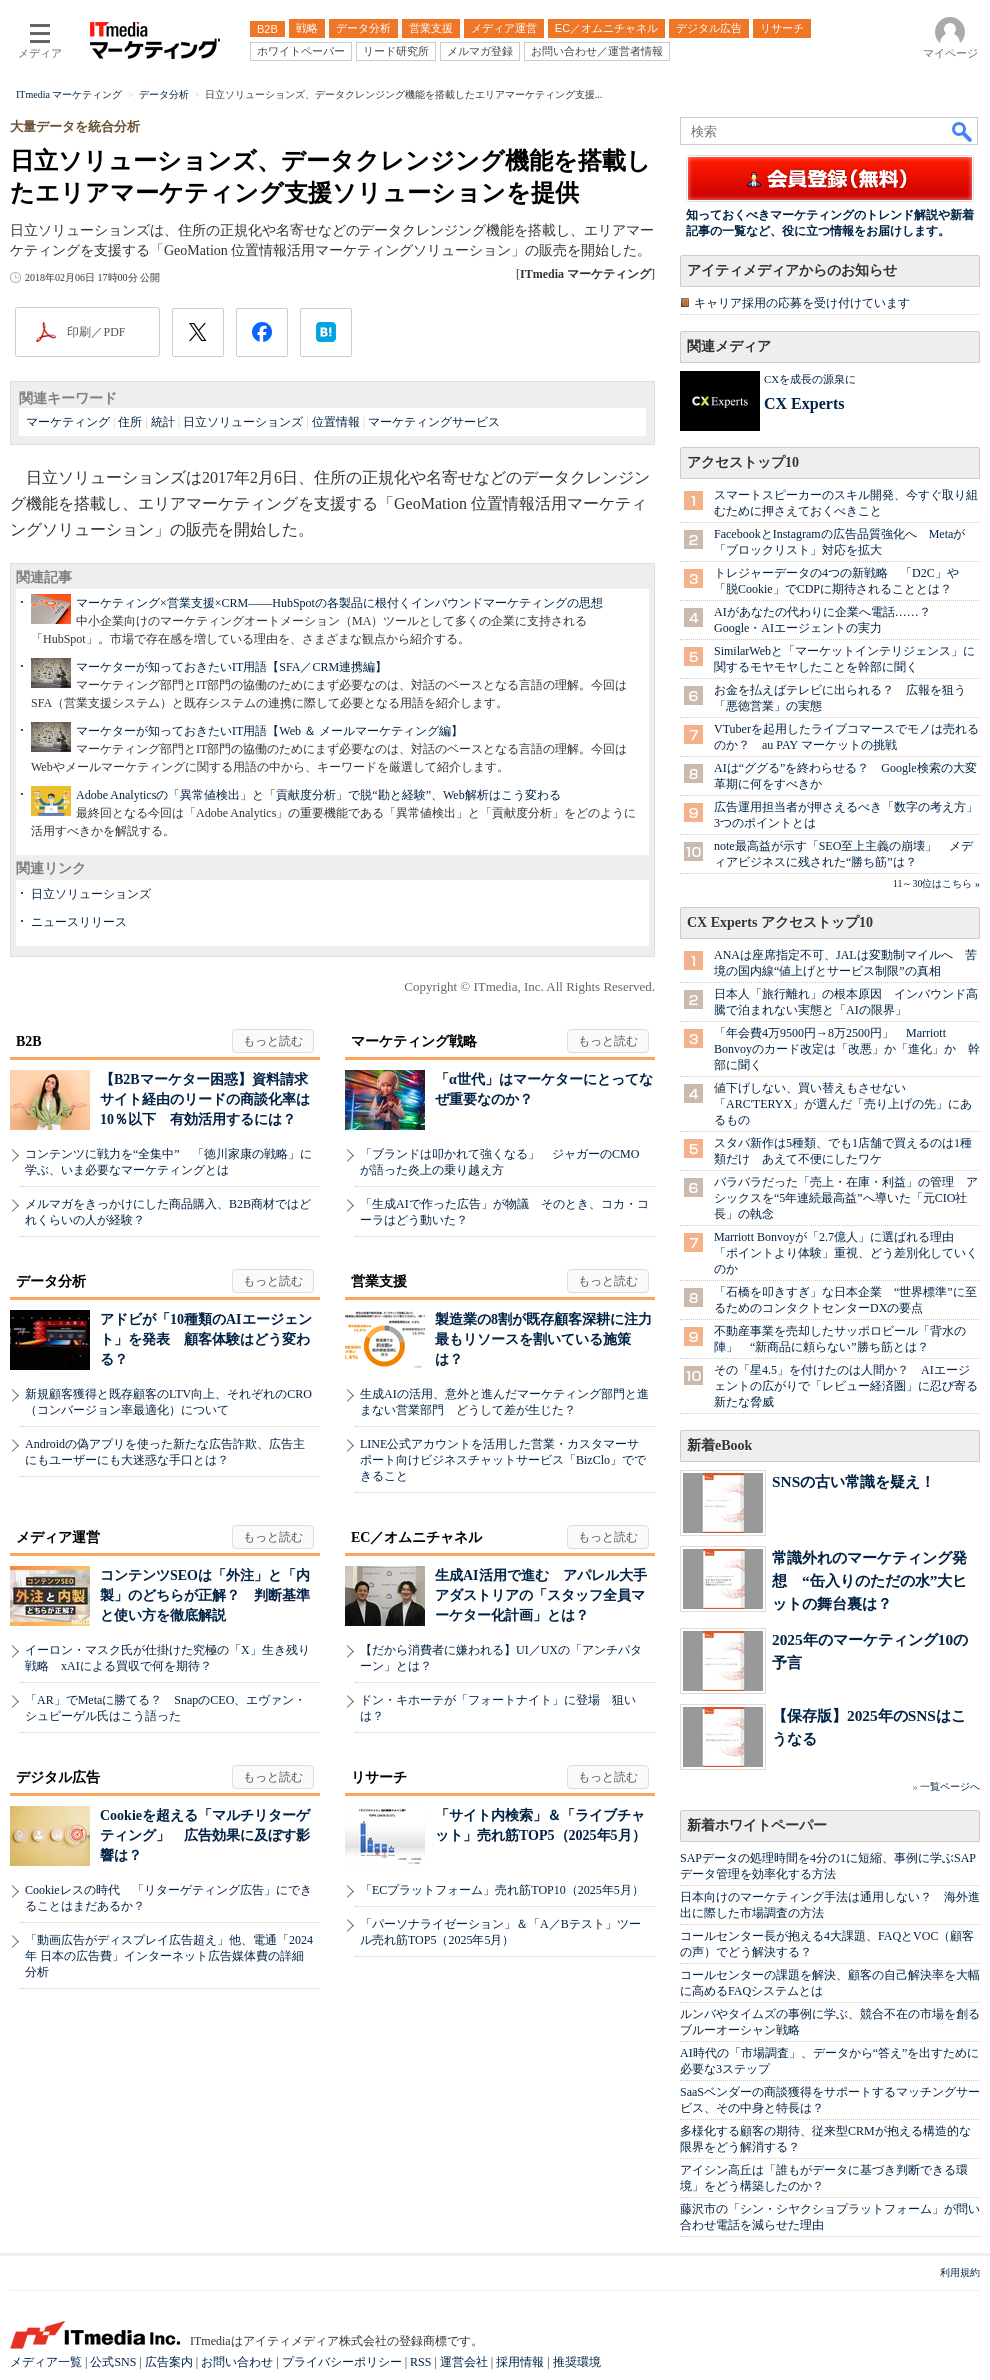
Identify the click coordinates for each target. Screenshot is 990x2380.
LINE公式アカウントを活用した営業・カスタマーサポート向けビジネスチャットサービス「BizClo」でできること (503, 1460)
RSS (420, 2362)
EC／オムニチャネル (416, 1537)
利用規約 (960, 2272)
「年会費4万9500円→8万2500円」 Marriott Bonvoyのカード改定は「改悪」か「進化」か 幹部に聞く (847, 1049)
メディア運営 (58, 1537)
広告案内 (169, 2362)
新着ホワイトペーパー (757, 1825)
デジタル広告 (58, 1777)
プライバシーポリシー (342, 2362)
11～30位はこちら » (936, 883)
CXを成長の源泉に (810, 379)
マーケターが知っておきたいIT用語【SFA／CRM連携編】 (231, 667)
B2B (29, 1041)
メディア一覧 (46, 2362)
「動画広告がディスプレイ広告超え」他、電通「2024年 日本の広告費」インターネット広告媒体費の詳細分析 (169, 1956)
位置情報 (336, 422)
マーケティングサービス (434, 422)
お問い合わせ (237, 2362)
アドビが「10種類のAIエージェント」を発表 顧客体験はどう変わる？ (206, 1339)
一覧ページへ (950, 1786)
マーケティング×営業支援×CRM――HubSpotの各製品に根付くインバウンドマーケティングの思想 (339, 603)
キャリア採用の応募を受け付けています (802, 303)
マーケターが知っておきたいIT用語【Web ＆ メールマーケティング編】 (269, 731)
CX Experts (804, 403)
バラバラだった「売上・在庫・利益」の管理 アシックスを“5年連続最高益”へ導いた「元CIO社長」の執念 (846, 1198)
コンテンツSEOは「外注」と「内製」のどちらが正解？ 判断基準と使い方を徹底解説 (205, 1595)
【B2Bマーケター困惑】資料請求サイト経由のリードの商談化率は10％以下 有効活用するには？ (205, 1099)
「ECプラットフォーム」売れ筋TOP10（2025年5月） (502, 1890)
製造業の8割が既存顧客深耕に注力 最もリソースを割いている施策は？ (550, 1339)
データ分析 (51, 1281)
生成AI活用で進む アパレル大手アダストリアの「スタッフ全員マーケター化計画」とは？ (541, 1595)
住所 (130, 422)
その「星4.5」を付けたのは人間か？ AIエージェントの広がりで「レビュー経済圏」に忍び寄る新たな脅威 (846, 1386)
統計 (163, 422)
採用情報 (520, 2362)
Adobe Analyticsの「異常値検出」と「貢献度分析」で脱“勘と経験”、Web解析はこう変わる (318, 795)
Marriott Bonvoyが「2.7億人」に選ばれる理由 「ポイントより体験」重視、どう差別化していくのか (846, 1253)
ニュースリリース (79, 922)
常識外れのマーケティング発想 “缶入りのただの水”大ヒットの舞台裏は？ (869, 1580)
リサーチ (379, 1777)
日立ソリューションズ (243, 422)
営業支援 (379, 1281)
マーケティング (68, 422)
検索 (963, 131)
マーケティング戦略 (414, 1041)
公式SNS (113, 2362)
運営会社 (464, 2362)
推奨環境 (577, 2362)
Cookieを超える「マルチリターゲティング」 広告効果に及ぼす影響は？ (205, 1835)
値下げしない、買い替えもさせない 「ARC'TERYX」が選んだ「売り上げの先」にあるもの (843, 1104)
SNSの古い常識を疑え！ (853, 1481)
